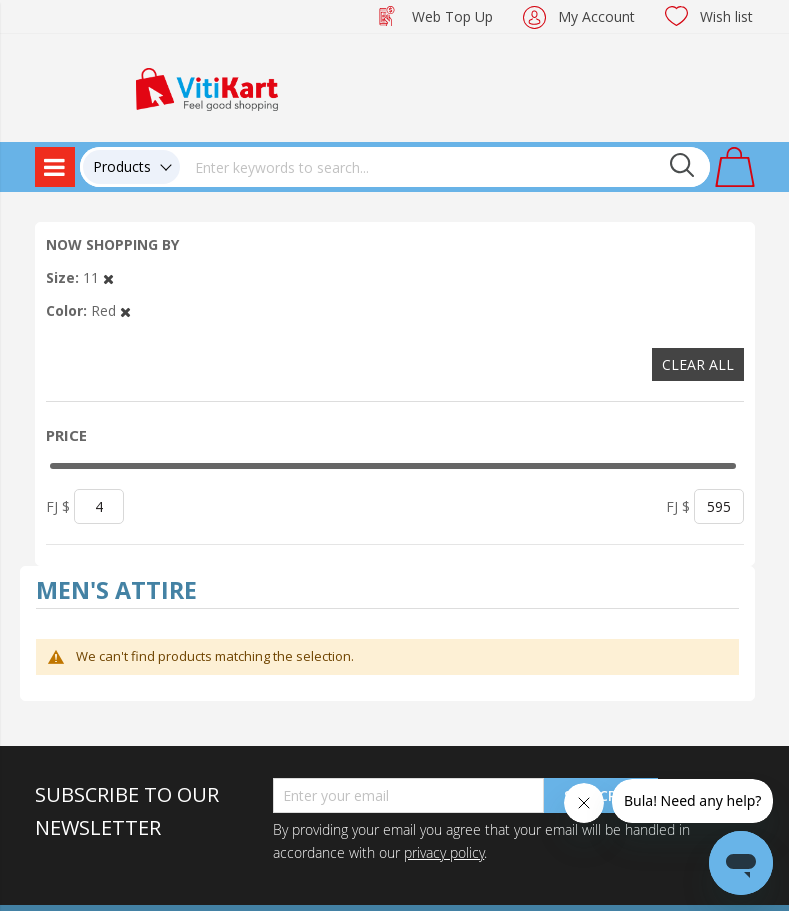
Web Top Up (452, 16)
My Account (596, 16)
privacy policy (444, 852)
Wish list (726, 16)
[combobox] (445, 167)
